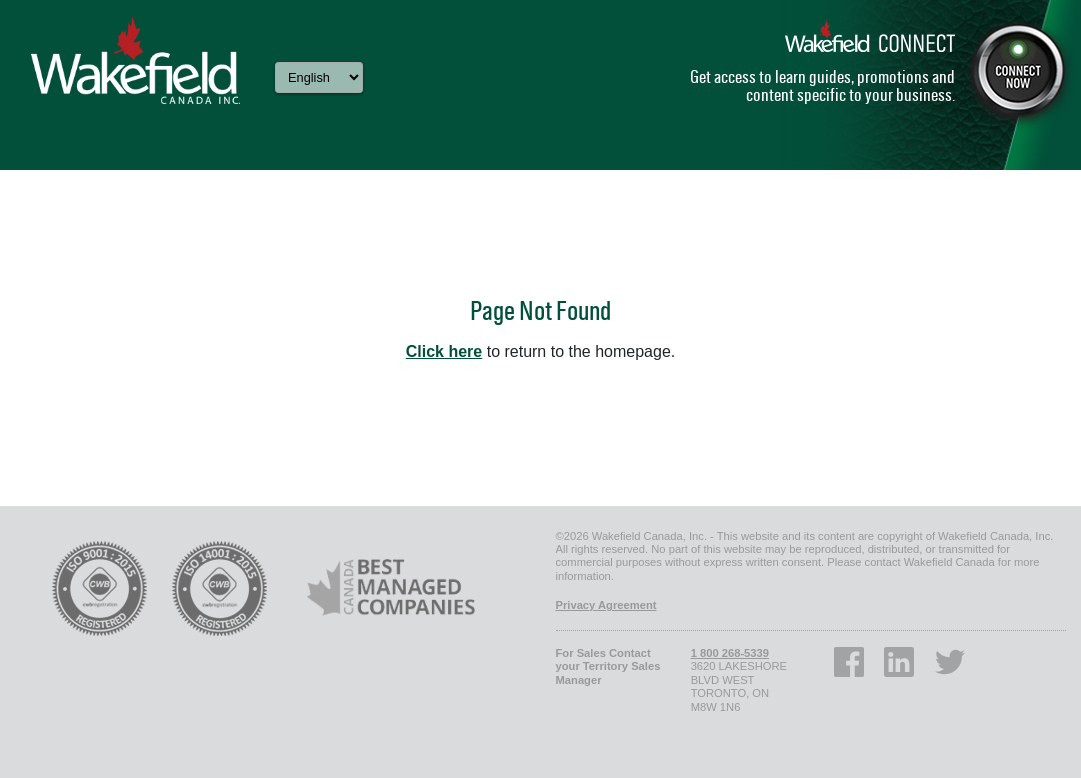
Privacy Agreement (606, 605)
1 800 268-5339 (730, 653)
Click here (444, 351)
